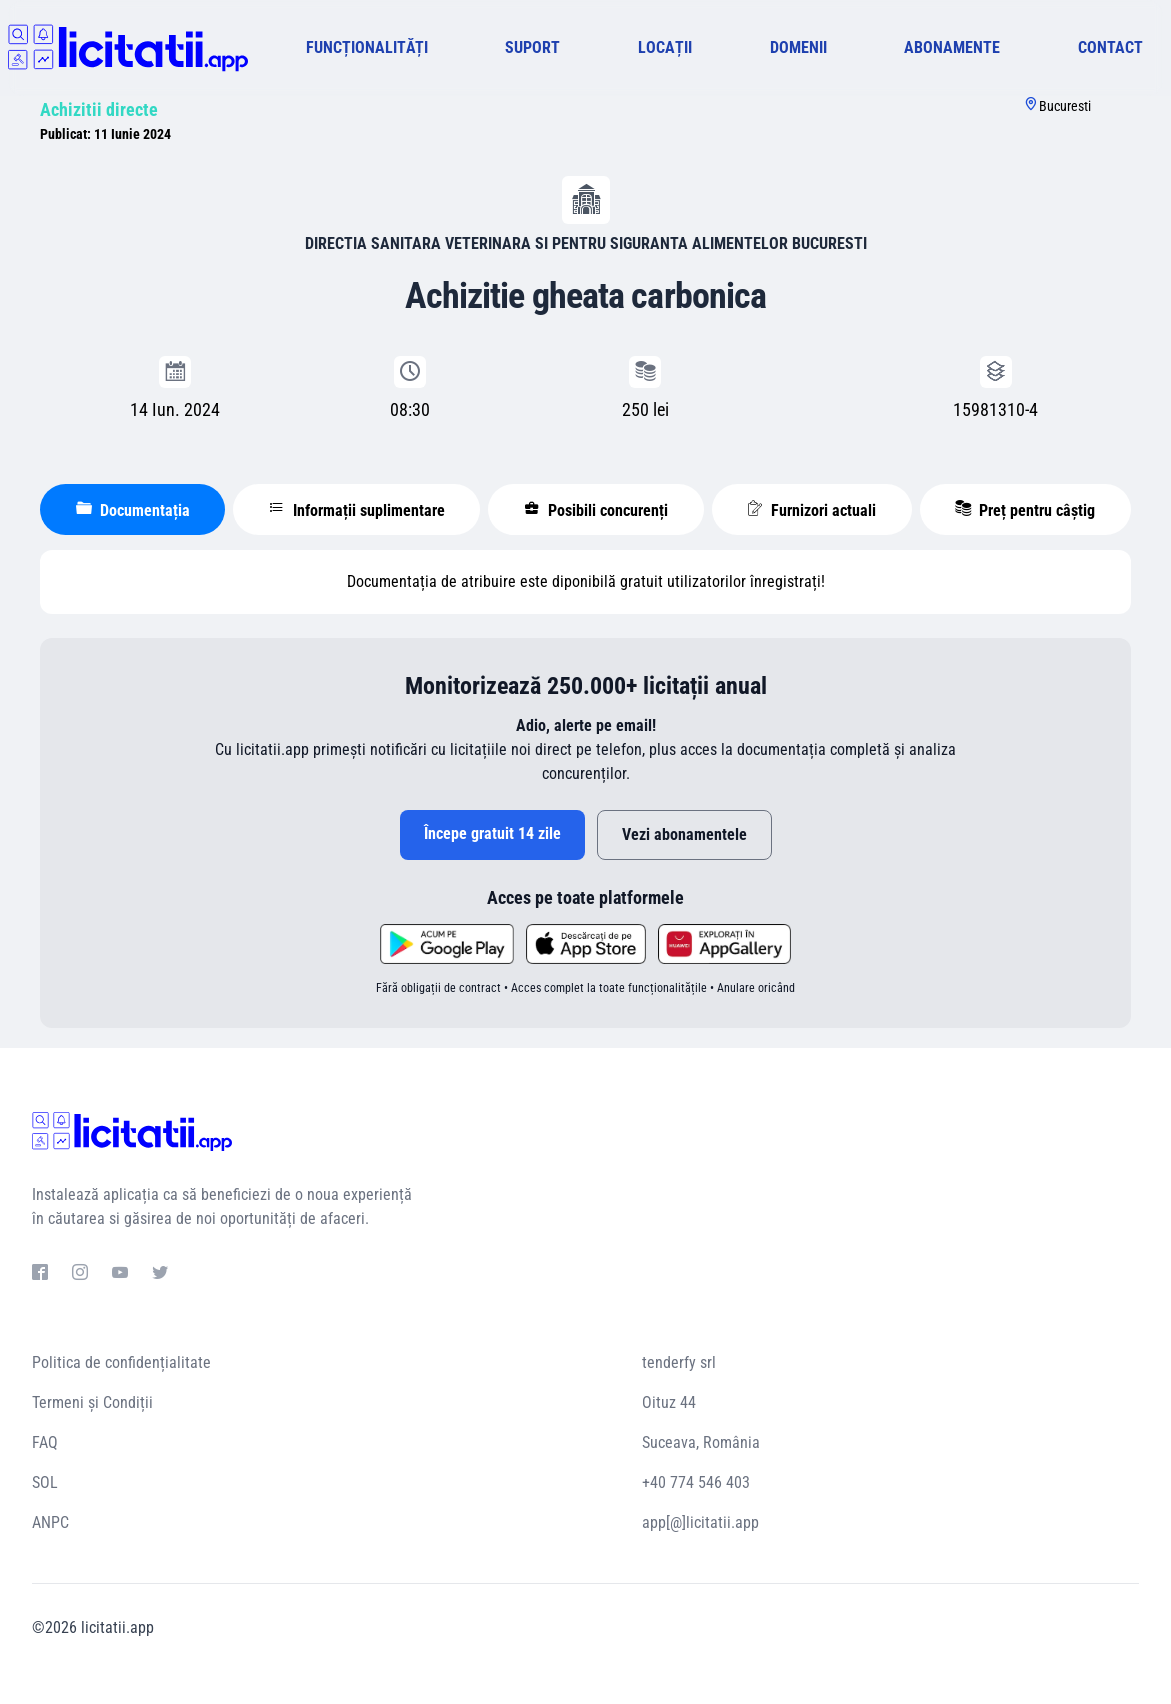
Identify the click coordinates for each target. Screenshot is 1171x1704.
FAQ (45, 1442)
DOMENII (798, 47)
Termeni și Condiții (92, 1402)
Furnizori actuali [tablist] (811, 510)
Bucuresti (1065, 106)
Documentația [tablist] (133, 510)
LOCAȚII (665, 47)
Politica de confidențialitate (121, 1362)
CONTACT (1110, 47)
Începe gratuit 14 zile (492, 833)
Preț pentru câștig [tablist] (1025, 510)
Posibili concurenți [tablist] (596, 510)
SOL (45, 1482)
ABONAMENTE (952, 47)
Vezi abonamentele (684, 834)
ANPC (50, 1522)
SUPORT (532, 47)
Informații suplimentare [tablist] (357, 510)
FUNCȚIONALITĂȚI (367, 47)
